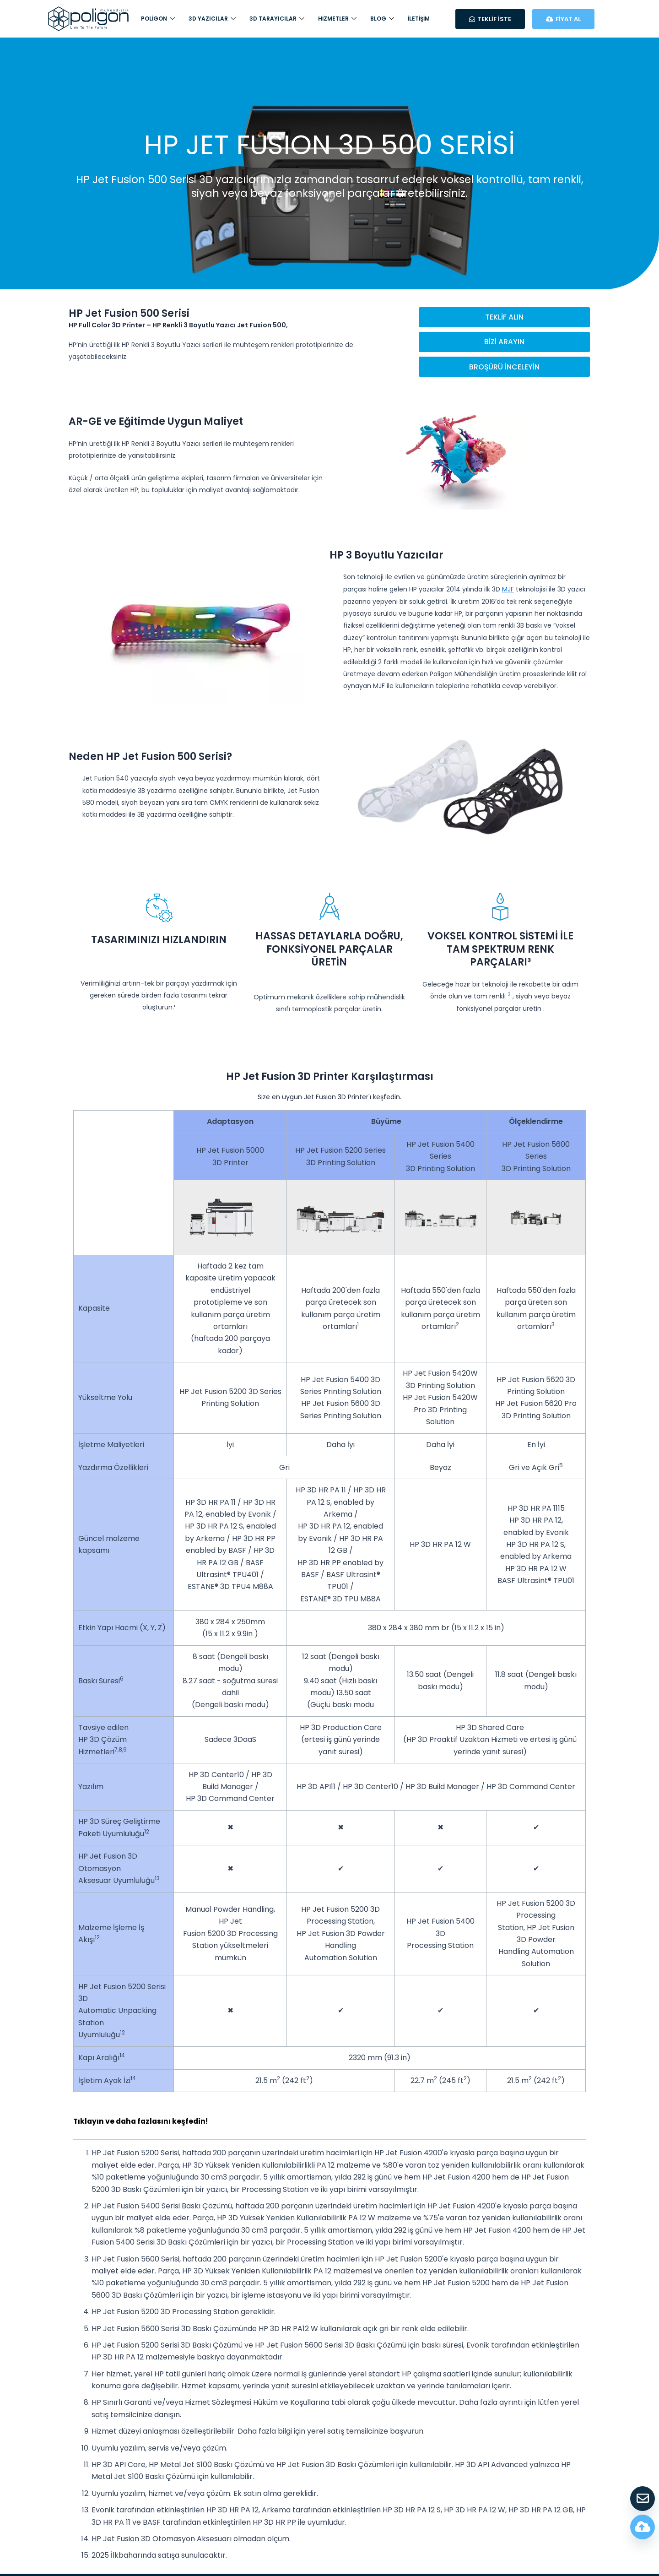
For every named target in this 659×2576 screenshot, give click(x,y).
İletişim (419, 18)
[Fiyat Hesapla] (642, 2527)
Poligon (158, 19)
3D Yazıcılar (212, 19)
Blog (382, 19)
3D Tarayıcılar (276, 19)
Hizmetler (337, 19)
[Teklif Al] (642, 2498)
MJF (508, 591)
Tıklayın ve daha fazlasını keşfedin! (142, 2123)
